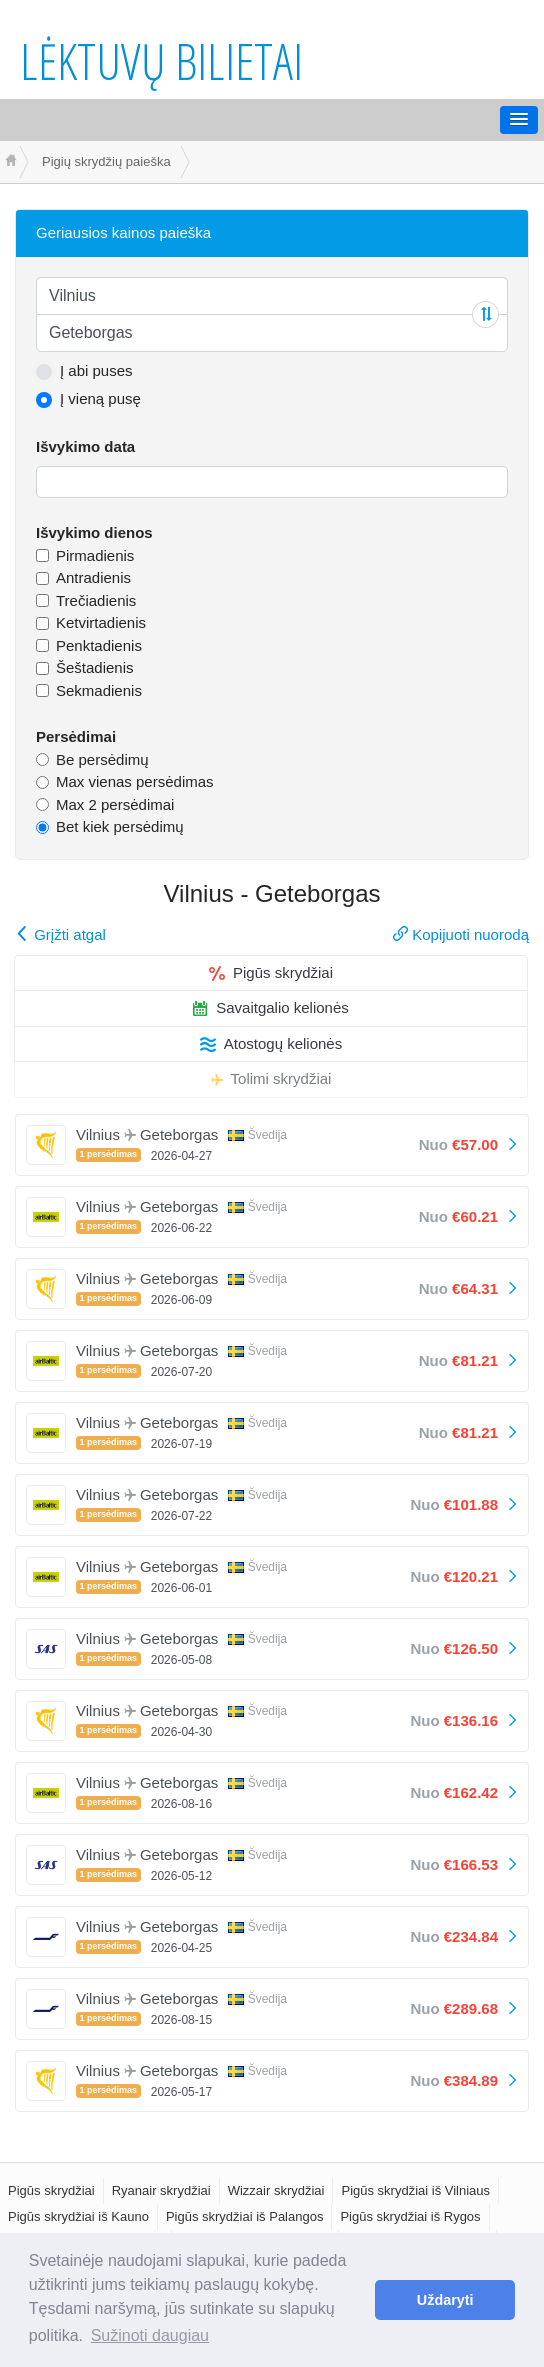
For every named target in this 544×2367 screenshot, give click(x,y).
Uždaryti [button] (445, 2300)
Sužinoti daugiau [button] (150, 2335)
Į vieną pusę (100, 398)
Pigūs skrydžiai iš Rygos (410, 2216)
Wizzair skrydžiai (276, 2190)
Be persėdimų (102, 759)
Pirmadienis (95, 555)
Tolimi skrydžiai (271, 1078)
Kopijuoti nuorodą (461, 934)
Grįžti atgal (60, 934)
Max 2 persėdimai (115, 804)
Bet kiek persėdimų (120, 826)
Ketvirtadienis (101, 622)
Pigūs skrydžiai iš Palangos (245, 2216)
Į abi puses (96, 370)
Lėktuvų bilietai (161, 61)
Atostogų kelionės (271, 1043)
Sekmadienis (99, 690)
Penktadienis (99, 645)
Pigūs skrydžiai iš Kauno (78, 2216)
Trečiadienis (96, 600)
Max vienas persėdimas (135, 781)
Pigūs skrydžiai (271, 972)
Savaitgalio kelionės (271, 1007)
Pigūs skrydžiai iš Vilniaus (415, 2190)
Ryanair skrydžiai (161, 2190)
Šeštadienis (95, 667)
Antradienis (93, 577)
